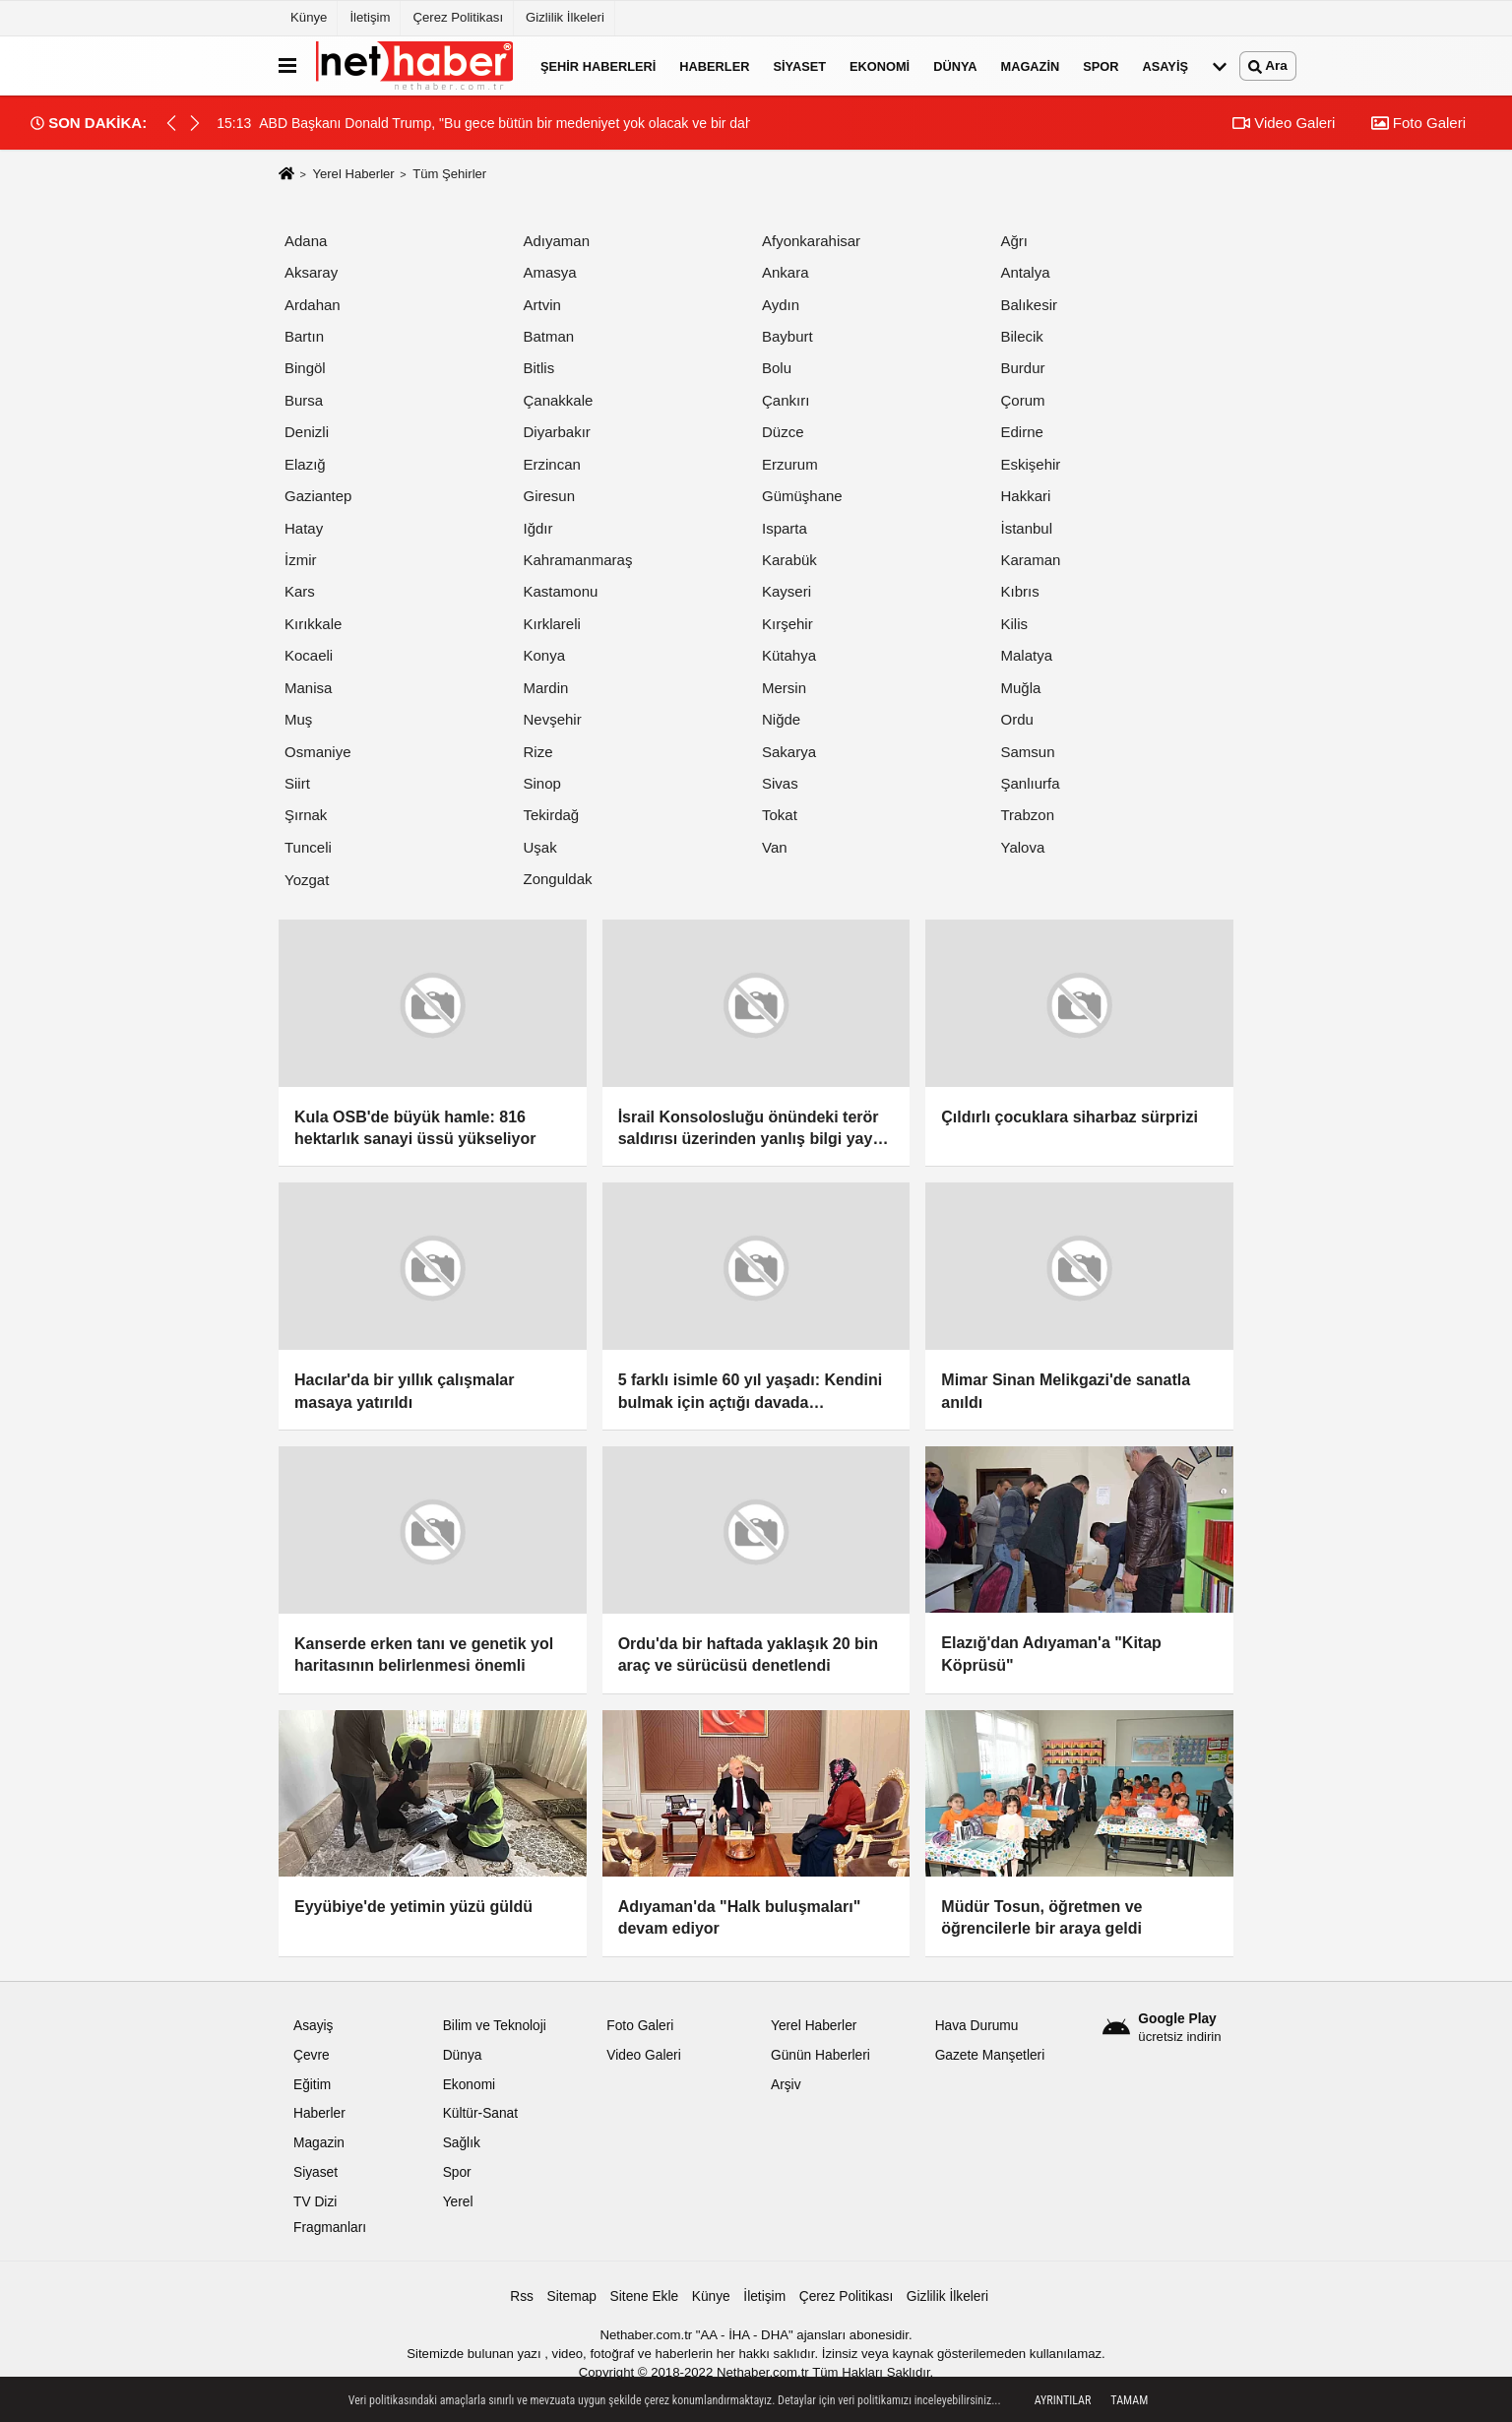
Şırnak (305, 814)
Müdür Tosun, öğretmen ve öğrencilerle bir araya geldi (1041, 1917)
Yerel (458, 2202)
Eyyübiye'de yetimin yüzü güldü (413, 1906)
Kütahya (789, 655)
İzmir (300, 559)
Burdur (1023, 367)
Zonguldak (558, 878)
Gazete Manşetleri (990, 2055)
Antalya (1025, 272)
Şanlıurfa (1030, 783)
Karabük (789, 559)
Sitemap (572, 2296)
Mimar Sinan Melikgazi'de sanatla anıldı (1065, 1390)
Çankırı (785, 400)
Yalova (1023, 847)
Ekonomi (880, 65)
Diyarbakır (557, 431)
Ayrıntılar (1063, 2400)
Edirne (1022, 431)
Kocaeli (308, 655)
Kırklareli (552, 623)
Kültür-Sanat (480, 2113)
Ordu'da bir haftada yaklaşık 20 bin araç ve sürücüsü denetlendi (748, 1654)
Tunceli (308, 847)
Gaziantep (317, 495)
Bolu (776, 367)
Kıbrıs (1020, 591)
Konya (545, 655)
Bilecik (1022, 336)
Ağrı (1015, 240)
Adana (305, 240)
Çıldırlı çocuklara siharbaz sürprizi (1069, 1117)
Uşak (540, 847)
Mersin (784, 687)
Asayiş (1165, 65)
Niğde (781, 719)
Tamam (1129, 2400)
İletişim (369, 17)
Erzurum (790, 464)
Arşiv (786, 2084)
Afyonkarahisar (811, 240)
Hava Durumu (977, 2025)
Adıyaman (557, 240)
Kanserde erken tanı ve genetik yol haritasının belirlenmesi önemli (423, 1654)
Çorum (1023, 400)
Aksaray (311, 272)
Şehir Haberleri (598, 65)
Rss (522, 2296)
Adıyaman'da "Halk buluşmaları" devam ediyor (739, 1917)
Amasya (550, 272)
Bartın (304, 336)
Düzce (783, 431)
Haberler (714, 65)
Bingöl (305, 367)
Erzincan (552, 464)
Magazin (1030, 65)
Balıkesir (1029, 304)
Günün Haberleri (820, 2055)
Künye (308, 17)
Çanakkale (559, 400)
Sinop (542, 783)
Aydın (780, 304)
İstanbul (1027, 528)
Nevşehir (553, 719)
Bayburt (787, 336)
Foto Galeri (1418, 122)
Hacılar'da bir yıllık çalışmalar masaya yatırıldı (404, 1390)
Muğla (1021, 687)
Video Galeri (1283, 122)
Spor (1100, 65)
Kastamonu (561, 591)
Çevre (311, 2055)
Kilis (1015, 623)
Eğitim (312, 2084)
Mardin (546, 687)
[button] (195, 123)
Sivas (780, 783)
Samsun (1028, 751)
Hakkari (1026, 495)
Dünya (954, 65)
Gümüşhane (802, 495)
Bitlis (539, 367)
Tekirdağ (552, 814)
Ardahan (312, 304)
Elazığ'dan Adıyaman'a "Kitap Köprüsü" (1051, 1653)
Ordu (1017, 719)
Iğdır (538, 528)
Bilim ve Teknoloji (494, 2025)
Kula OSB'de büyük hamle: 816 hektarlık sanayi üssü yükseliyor (415, 1128)
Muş (298, 719)
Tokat (779, 814)
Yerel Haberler (353, 173)
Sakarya (789, 751)
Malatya (1027, 655)
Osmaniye (317, 751)
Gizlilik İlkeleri (565, 17)
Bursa (303, 400)
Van (775, 847)
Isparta (784, 528)
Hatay (303, 528)
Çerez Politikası (457, 17)
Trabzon (1027, 814)
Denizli (306, 431)
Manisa (308, 687)
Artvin (542, 304)
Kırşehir (787, 623)
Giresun (550, 495)
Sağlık (461, 2142)
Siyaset (799, 65)
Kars (299, 591)
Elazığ (305, 464)
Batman (549, 336)
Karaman (1031, 559)
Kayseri (786, 591)
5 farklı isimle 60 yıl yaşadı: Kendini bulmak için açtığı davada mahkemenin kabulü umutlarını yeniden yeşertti (750, 1392)
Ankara (785, 272)
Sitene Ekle (644, 2296)
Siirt (297, 783)
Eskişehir (1031, 464)
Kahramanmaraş (578, 559)
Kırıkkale (313, 623)
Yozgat (306, 879)
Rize (538, 751)
